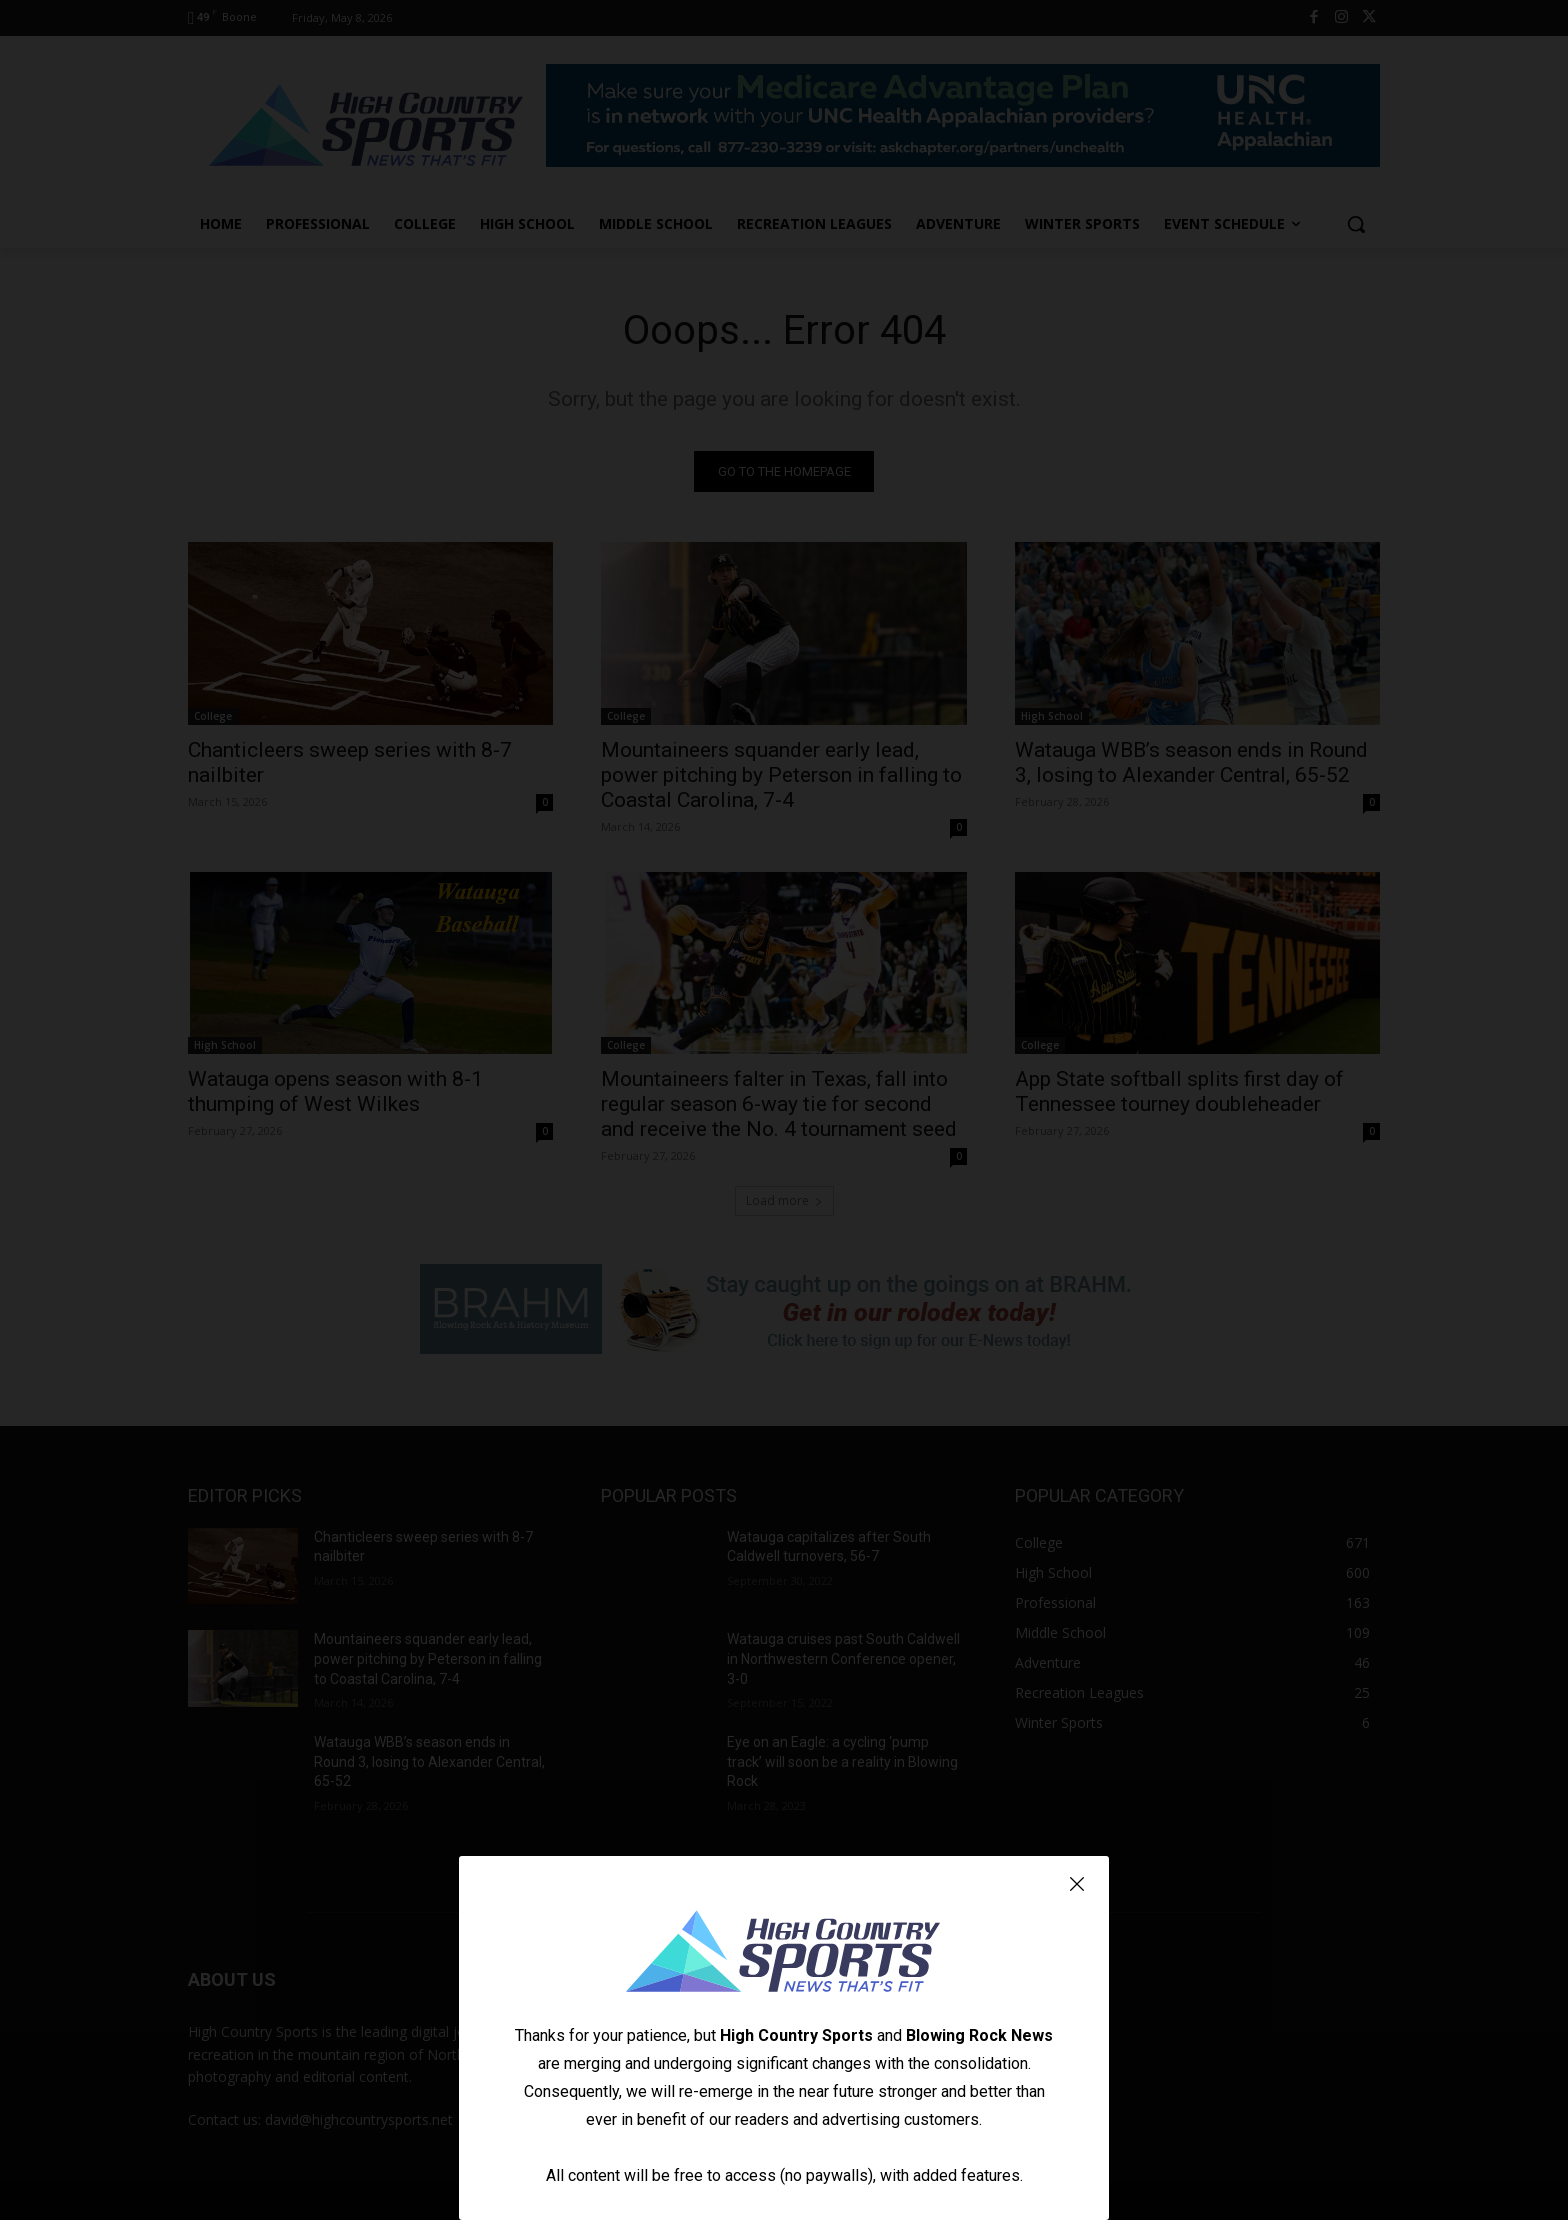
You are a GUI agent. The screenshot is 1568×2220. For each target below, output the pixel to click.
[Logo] (784, 1954)
